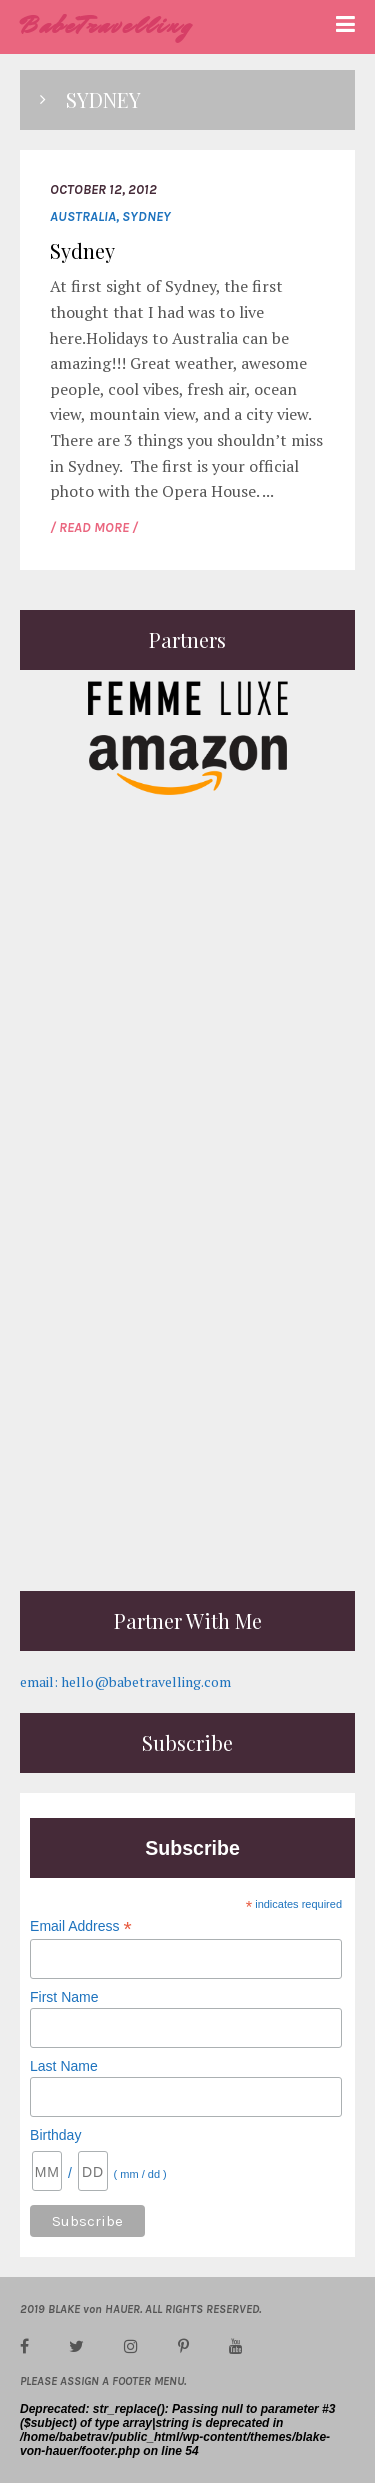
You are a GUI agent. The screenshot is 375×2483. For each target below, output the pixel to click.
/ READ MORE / (94, 527)
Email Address (81, 1926)
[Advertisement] (187, 1383)
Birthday (55, 2135)
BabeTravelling (106, 25)
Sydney (146, 216)
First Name (64, 1997)
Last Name (64, 2066)
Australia (83, 216)
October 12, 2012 (103, 189)
